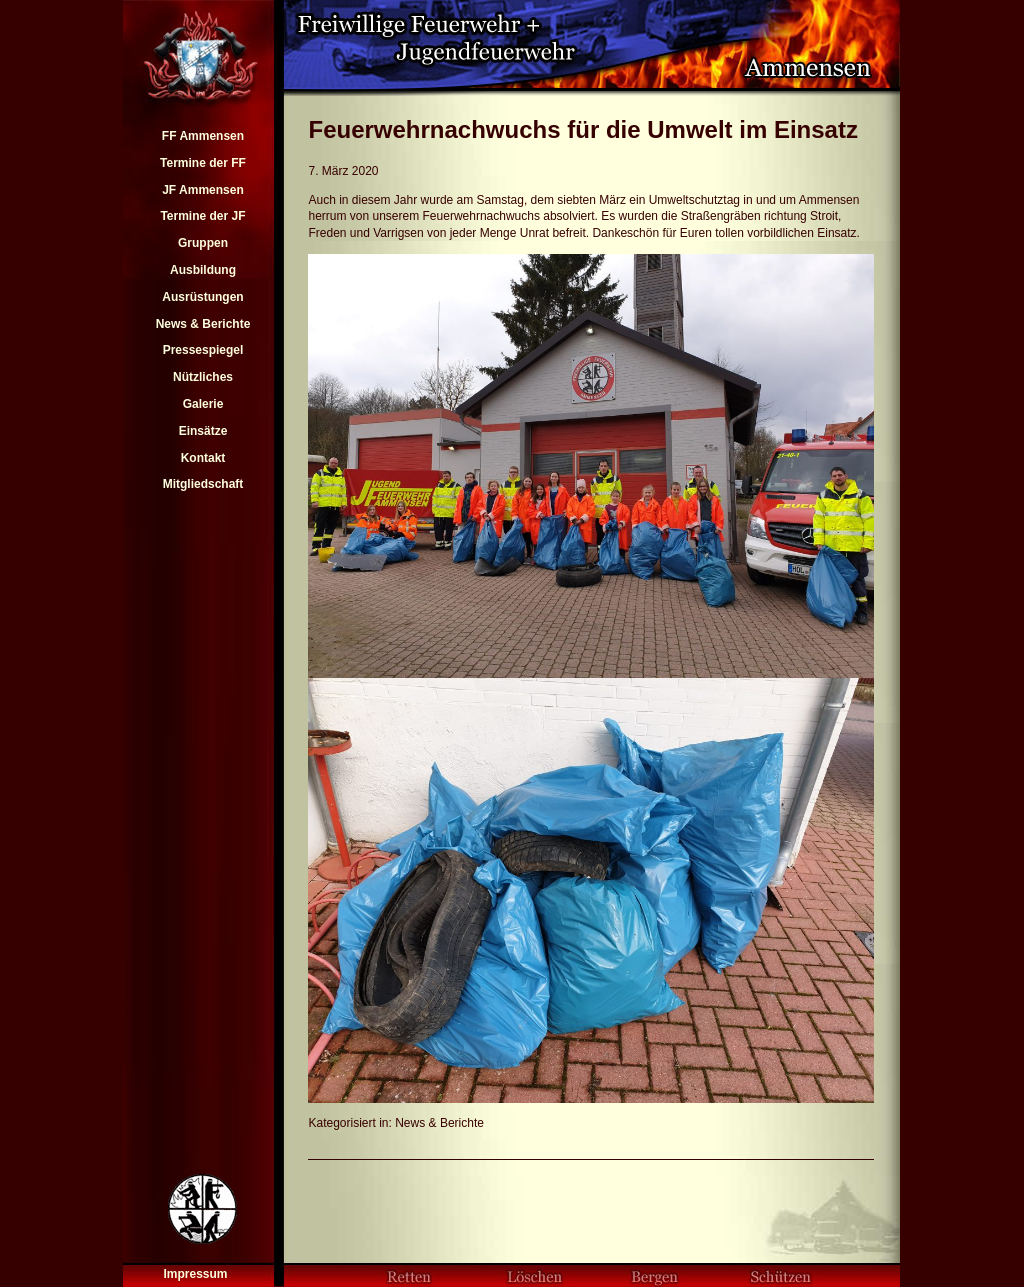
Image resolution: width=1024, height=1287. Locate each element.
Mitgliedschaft (203, 484)
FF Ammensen (203, 136)
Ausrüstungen (202, 297)
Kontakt (203, 458)
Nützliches (203, 377)
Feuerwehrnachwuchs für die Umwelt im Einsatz (582, 129)
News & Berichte (203, 324)
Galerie (203, 404)
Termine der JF (202, 216)
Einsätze (203, 431)
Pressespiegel (203, 350)
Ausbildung (203, 270)
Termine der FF (203, 163)
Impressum (195, 1274)
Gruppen (203, 243)
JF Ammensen (203, 190)
